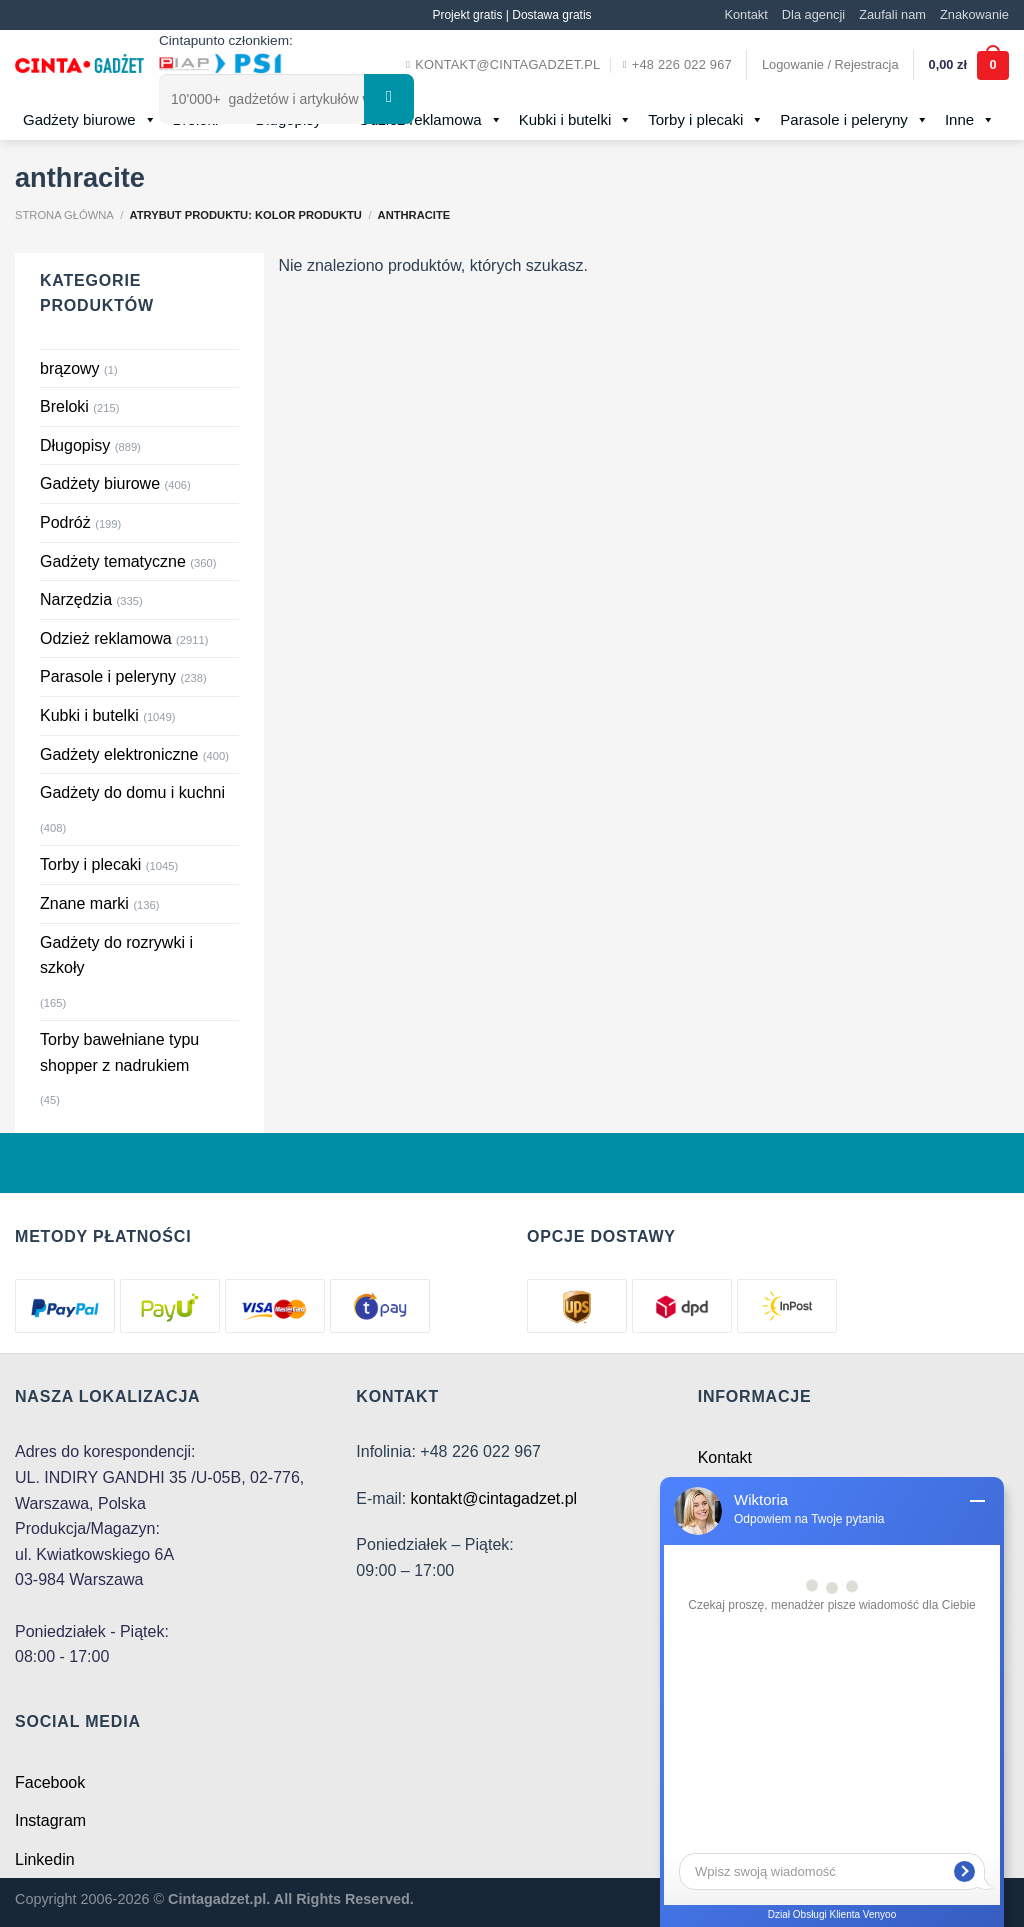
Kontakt (745, 14)
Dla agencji (813, 14)
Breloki (64, 406)
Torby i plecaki (706, 120)
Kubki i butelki (576, 120)
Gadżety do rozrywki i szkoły (116, 955)
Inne (970, 120)
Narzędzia (76, 599)
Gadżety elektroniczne (119, 754)
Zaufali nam (892, 14)
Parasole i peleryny (854, 120)
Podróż (65, 522)
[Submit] (389, 99)
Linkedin (45, 1859)
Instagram (50, 1820)
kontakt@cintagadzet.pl (494, 1498)
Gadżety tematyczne (113, 561)
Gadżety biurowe (90, 120)
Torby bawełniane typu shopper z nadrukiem (119, 1052)
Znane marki (84, 903)
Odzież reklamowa (430, 120)
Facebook (50, 1782)
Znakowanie (974, 14)
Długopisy (75, 445)
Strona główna (64, 215)
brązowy (70, 368)
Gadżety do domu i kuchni (132, 792)
